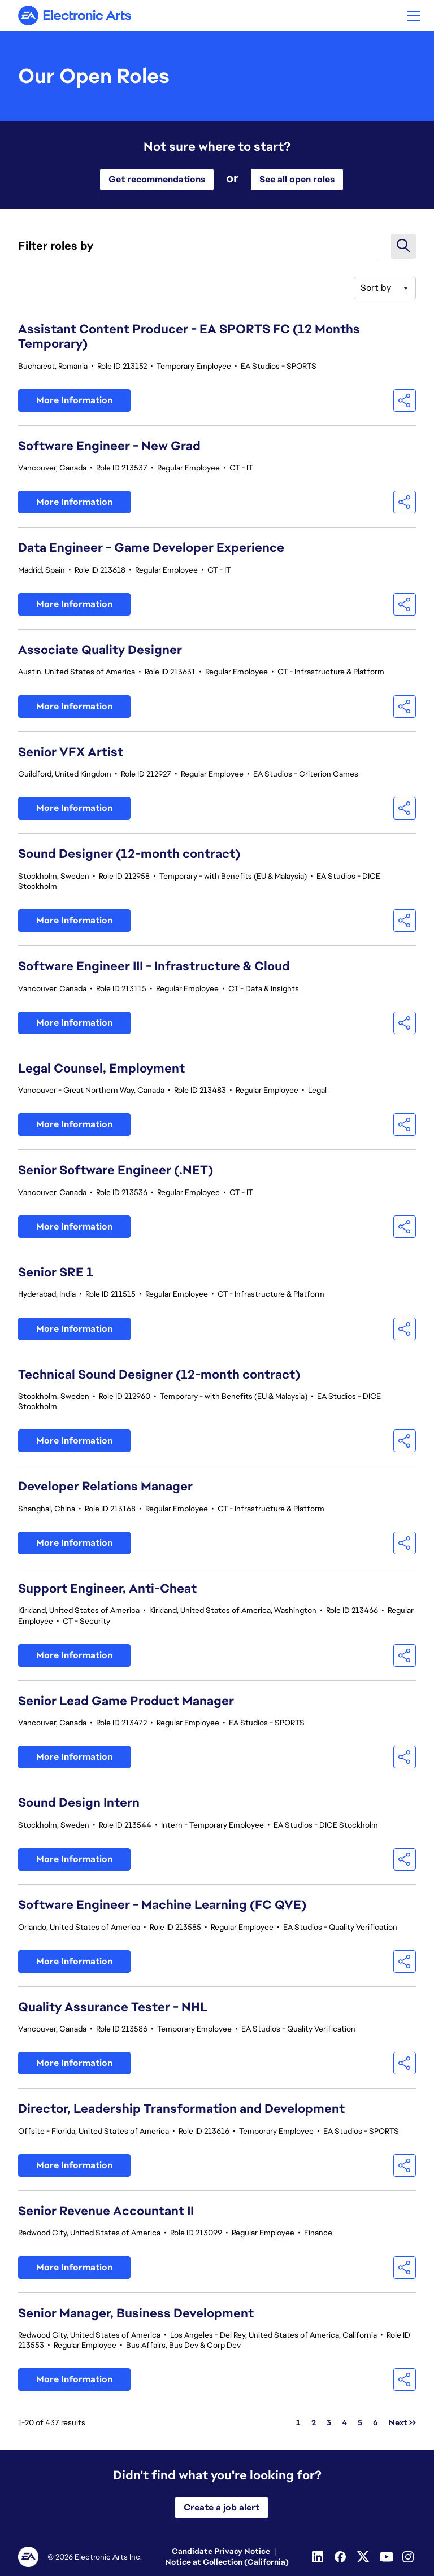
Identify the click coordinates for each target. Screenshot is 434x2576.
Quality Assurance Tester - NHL (113, 2007)
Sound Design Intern (79, 1802)
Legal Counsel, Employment (101, 1068)
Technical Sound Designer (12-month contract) (159, 1374)
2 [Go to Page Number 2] (313, 2422)
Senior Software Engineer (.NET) (115, 1170)
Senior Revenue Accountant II (106, 2211)
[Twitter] (364, 2556)
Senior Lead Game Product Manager (126, 1701)
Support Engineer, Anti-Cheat (107, 1588)
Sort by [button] (376, 288)
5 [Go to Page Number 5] (360, 2422)
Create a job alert (221, 2507)
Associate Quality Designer (100, 650)
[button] (413, 15)
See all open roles (297, 179)
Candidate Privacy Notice (221, 2551)
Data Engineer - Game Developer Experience (151, 547)
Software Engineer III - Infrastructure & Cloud (154, 966)
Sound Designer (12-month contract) (129, 853)
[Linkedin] (319, 2556)
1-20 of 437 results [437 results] (51, 2422)
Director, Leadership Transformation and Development (181, 2108)
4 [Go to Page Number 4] (344, 2422)
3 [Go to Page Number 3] (329, 2422)
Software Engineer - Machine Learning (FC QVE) (162, 1905)
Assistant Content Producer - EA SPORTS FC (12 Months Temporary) (189, 336)
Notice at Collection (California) (227, 2562)
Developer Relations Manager (105, 1486)
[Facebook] (341, 2556)
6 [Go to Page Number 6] (375, 2422)
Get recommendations (156, 179)
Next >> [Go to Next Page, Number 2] (402, 2422)
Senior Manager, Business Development (136, 2313)
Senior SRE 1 (55, 1272)
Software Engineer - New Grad (109, 446)
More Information (74, 400)
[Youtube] (386, 2556)
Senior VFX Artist (70, 752)
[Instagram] (409, 2556)
